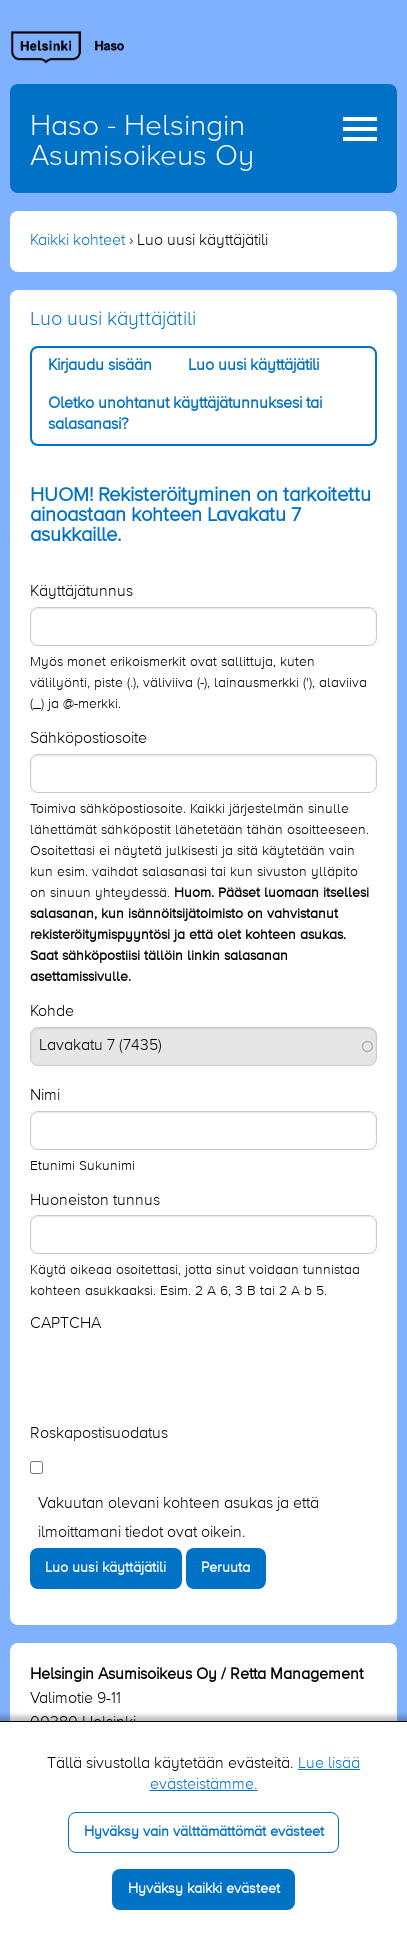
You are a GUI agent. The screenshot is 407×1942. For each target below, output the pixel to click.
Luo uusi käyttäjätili (253, 366)
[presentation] (182, 1383)
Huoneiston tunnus (95, 1201)
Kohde (52, 1012)
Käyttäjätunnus (81, 592)
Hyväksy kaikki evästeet (204, 1889)
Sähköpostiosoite (88, 739)
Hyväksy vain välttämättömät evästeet (204, 1832)
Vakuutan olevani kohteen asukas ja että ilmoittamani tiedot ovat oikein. (178, 1518)
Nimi (45, 1096)
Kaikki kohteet (77, 241)
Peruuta (225, 1568)
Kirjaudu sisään (100, 366)
